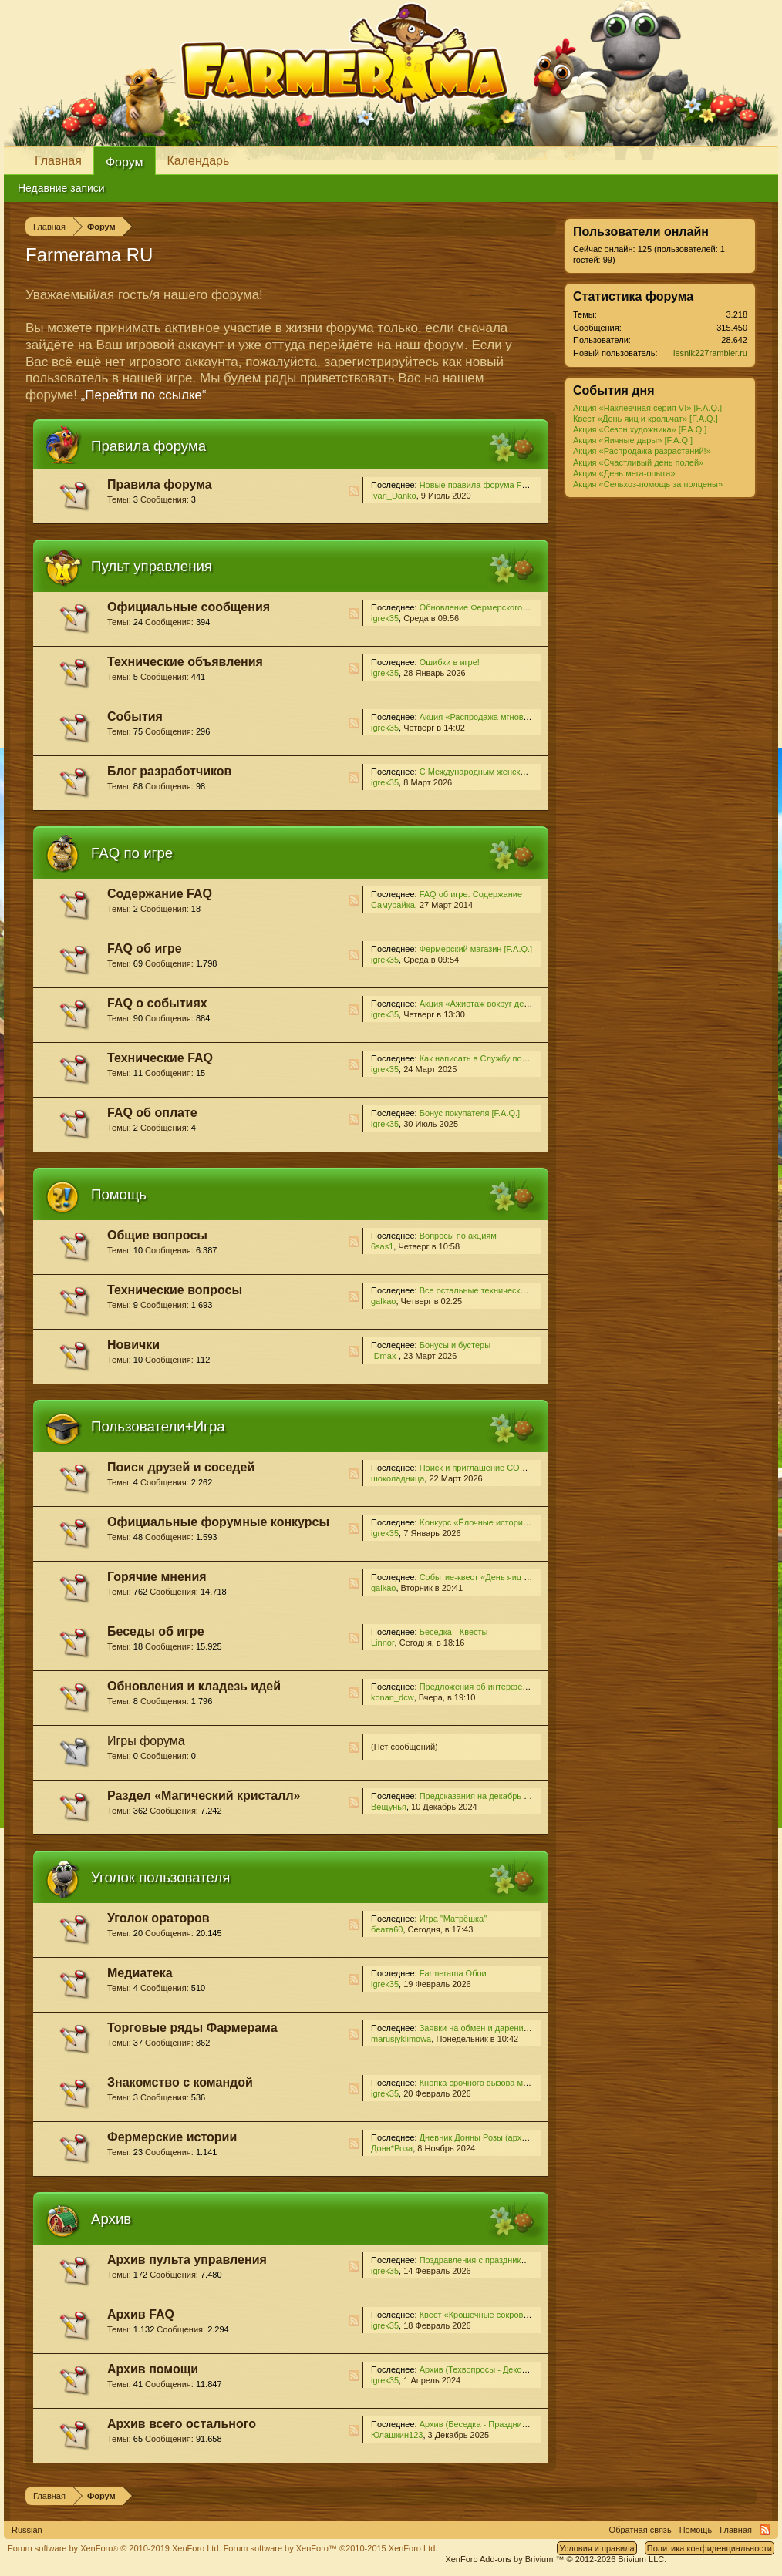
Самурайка (393, 905)
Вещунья (388, 1806)
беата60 (387, 1929)
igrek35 (385, 618)
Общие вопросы (157, 1235)
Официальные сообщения (188, 607)
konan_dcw (392, 1697)
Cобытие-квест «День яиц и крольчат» (495, 1577)
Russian (27, 2529)
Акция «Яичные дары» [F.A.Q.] (633, 440)
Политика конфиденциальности (709, 2548)
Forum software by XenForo (114, 2548)
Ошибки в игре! (450, 662)
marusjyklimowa (401, 2038)
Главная (58, 160)
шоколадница (397, 1478)
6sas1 (382, 1246)
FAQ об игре (144, 948)
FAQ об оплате (152, 1112)
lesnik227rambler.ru (710, 353)
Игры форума (146, 1740)
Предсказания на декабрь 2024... (485, 1796)
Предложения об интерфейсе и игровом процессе (518, 1686)
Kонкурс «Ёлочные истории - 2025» (489, 1522)
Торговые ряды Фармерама (192, 2027)
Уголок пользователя (160, 1877)
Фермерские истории (172, 2137)
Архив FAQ (140, 2314)
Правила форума (148, 446)
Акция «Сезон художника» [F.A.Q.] (639, 429)
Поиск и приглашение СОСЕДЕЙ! (485, 1467)
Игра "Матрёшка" (453, 1918)
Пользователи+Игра (158, 1426)
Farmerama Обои (453, 1973)
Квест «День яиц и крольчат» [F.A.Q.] (645, 418)
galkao (383, 1301)
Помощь (119, 1194)
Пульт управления (151, 566)
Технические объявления (185, 661)
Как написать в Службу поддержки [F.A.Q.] (503, 1058)
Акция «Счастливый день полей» (638, 462)
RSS (354, 491)
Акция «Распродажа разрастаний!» (642, 451)
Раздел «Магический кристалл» (203, 1795)
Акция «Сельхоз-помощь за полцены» (648, 484)
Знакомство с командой (180, 2082)
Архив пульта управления (187, 2259)
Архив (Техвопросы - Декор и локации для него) (514, 2369)
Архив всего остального (181, 2423)
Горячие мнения (157, 1576)
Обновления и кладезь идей (194, 1686)
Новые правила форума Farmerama (490, 484)
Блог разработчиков (169, 771)
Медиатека (140, 1972)
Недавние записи (61, 188)
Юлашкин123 (397, 2435)
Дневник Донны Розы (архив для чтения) (500, 2137)
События (135, 716)
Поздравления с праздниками (478, 2260)
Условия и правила (596, 2548)
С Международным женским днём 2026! (498, 771)
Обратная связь (640, 2529)
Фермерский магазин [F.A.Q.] (476, 948)
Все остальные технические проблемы (496, 1290)
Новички (133, 1344)
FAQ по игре (132, 853)
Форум (124, 162)
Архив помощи (152, 2369)
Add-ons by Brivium (555, 2559)
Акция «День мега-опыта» (624, 473)
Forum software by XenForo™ (331, 2548)
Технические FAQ (160, 1057)
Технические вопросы (174, 1289)
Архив (111, 2219)
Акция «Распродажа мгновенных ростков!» (504, 716)
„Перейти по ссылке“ (144, 395)
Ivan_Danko (393, 495)
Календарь (198, 160)
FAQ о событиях (157, 1003)
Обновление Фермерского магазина (490, 607)
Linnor (383, 1642)
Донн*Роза (392, 2148)
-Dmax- (385, 1355)
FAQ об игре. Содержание (471, 894)
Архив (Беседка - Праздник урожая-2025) (500, 2424)
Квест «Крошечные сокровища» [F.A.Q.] (497, 2314)
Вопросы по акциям (458, 1235)
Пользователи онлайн (641, 231)
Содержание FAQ (159, 893)
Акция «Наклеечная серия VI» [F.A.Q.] (647, 407)
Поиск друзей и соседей (180, 1467)
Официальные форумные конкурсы (218, 1521)
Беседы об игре (155, 1631)
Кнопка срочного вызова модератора (492, 2082)
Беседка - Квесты (454, 1631)
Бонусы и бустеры (455, 1345)
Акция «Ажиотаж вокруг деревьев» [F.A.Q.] (503, 1003)
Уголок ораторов (158, 1918)
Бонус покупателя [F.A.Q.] (470, 1113)
